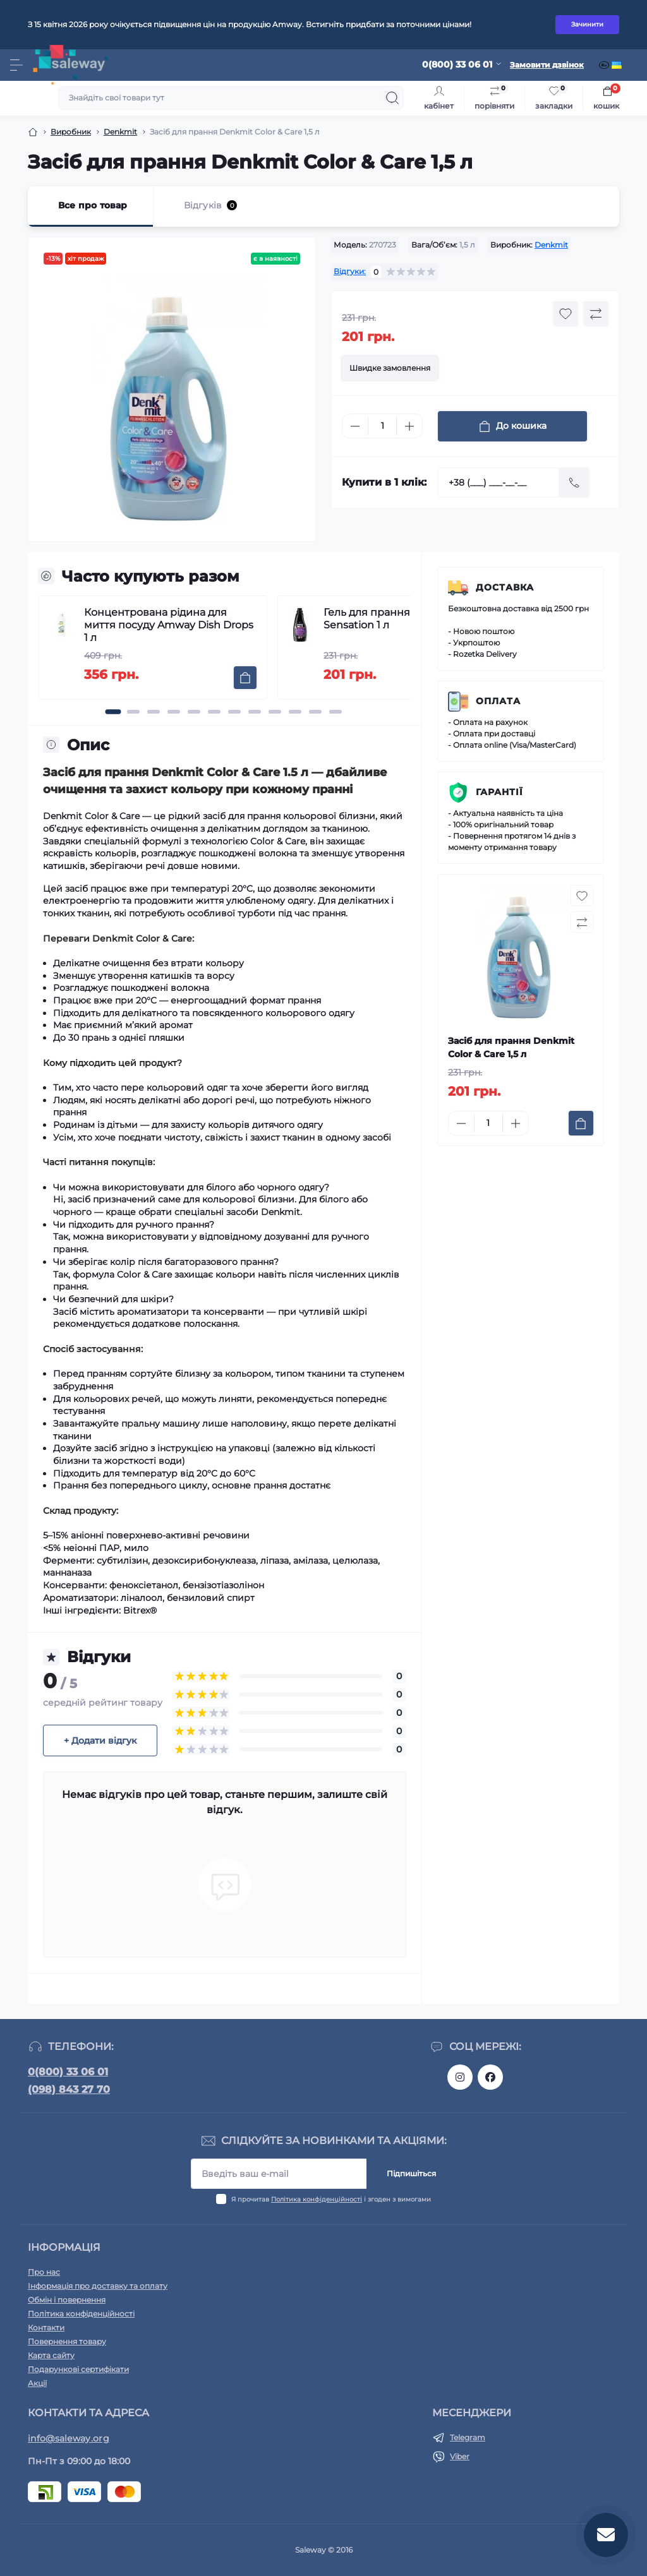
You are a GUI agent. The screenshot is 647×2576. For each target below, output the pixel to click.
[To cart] (245, 677)
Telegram (467, 2437)
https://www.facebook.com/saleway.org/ (490, 2077)
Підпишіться (411, 2173)
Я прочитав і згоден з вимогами (331, 2199)
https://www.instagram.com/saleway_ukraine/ (460, 2077)
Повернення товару (67, 2341)
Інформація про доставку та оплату (97, 2286)
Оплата (498, 701)
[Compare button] (595, 313)
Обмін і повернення (67, 2299)
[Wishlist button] (565, 313)
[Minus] (355, 426)
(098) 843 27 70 (69, 2089)
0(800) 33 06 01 (68, 2072)
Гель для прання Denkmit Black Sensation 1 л (406, 618)
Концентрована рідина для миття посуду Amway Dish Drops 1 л (168, 625)
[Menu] (16, 65)
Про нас (44, 2272)
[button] (113, 711)
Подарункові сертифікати (78, 2369)
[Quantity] (382, 426)
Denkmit (120, 131)
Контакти (46, 2327)
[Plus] (409, 426)
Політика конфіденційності (316, 2199)
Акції (37, 2383)
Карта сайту (51, 2355)
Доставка (505, 587)
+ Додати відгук (100, 1740)
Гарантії (499, 792)
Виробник (71, 131)
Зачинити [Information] (587, 24)
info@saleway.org (68, 2438)
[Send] (574, 482)
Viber (459, 2456)
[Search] (392, 98)
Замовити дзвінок (547, 64)
